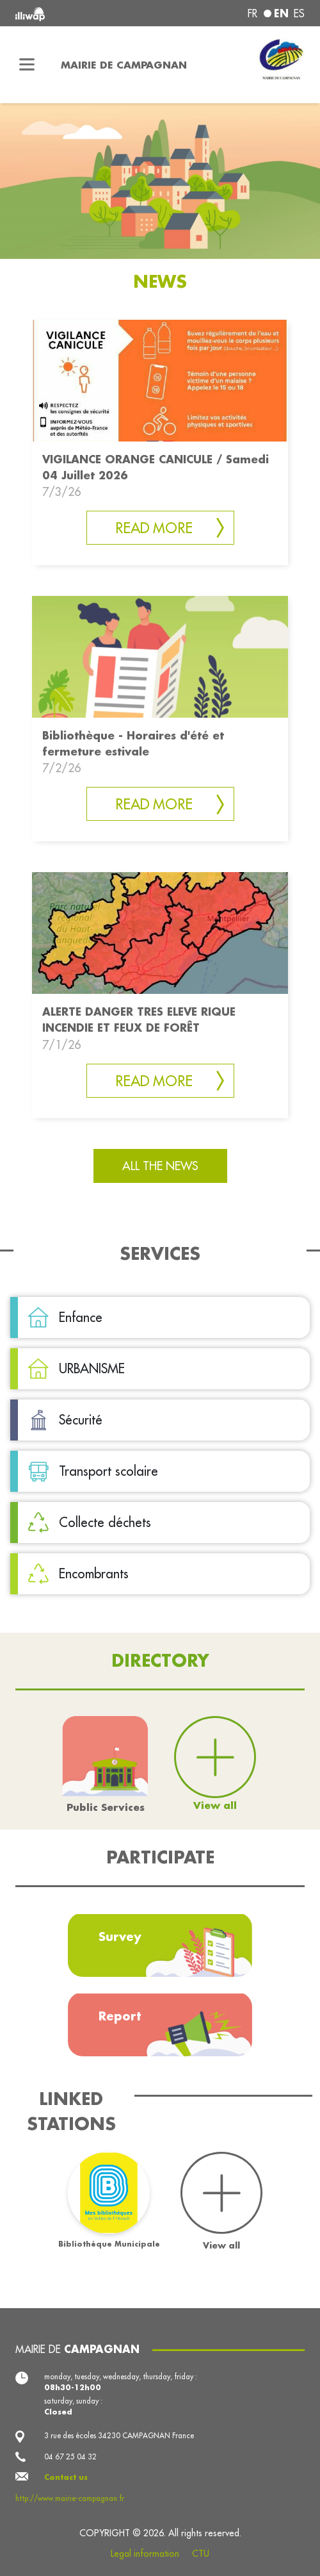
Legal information (145, 2553)
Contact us (66, 2477)
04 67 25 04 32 (70, 2456)
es (299, 13)
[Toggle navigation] (26, 64)
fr (252, 13)
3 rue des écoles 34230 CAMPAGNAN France (119, 2435)
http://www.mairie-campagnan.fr (69, 2498)
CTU (200, 2553)
